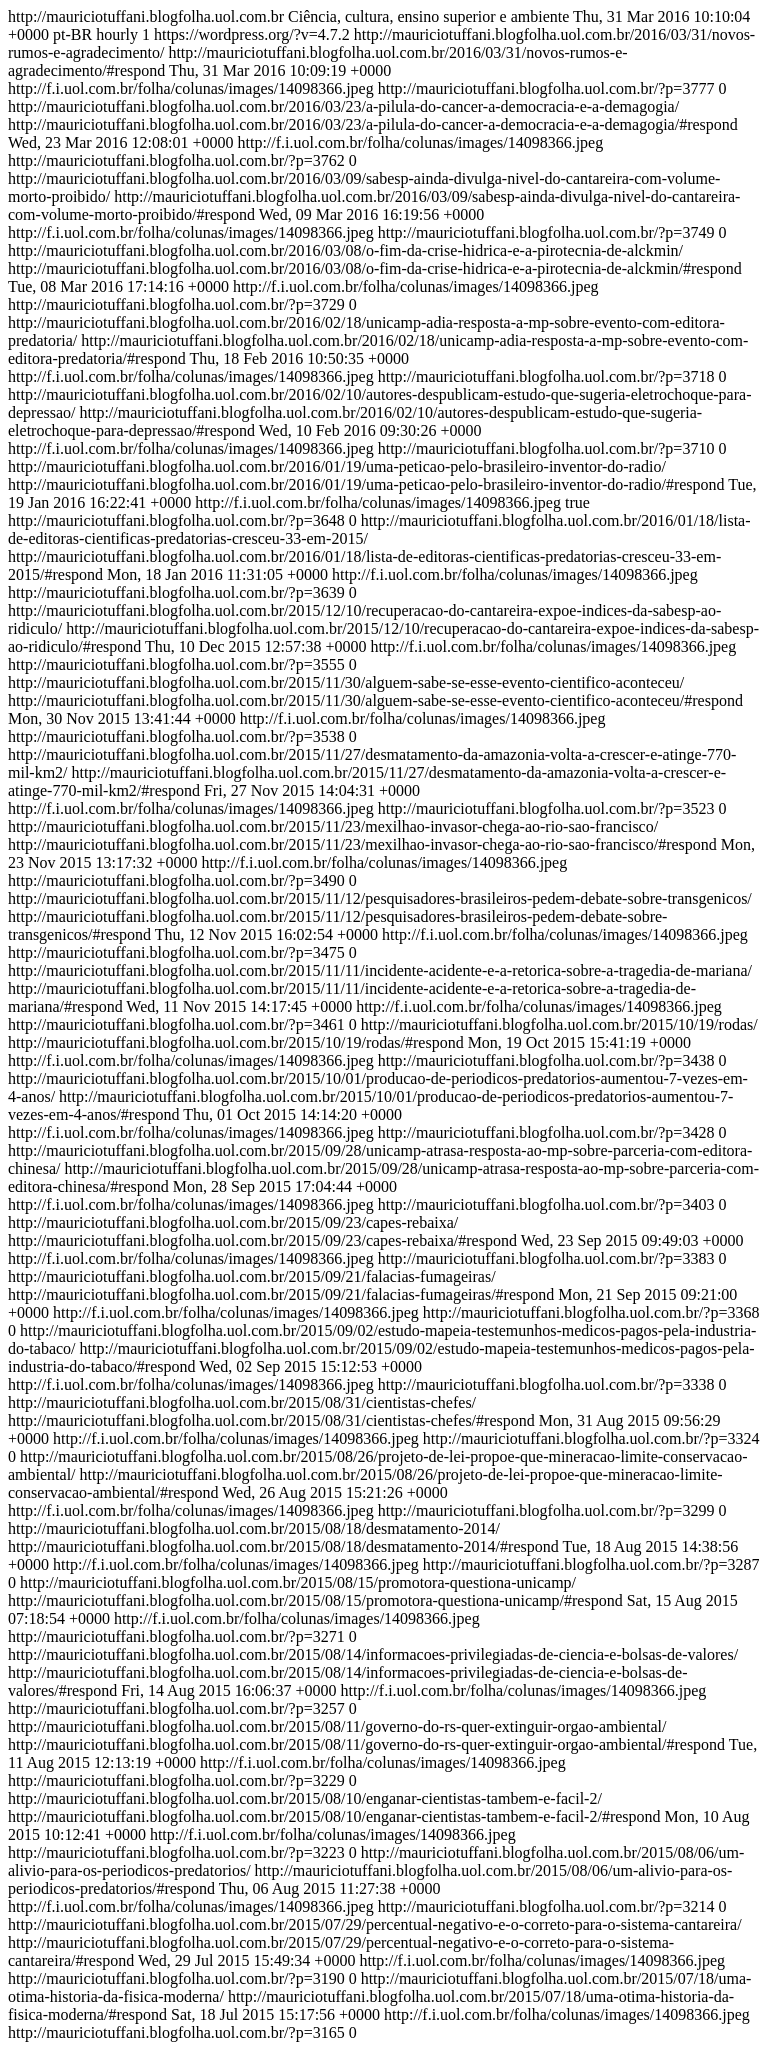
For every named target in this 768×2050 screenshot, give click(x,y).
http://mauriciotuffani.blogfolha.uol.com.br (383, 1024)
